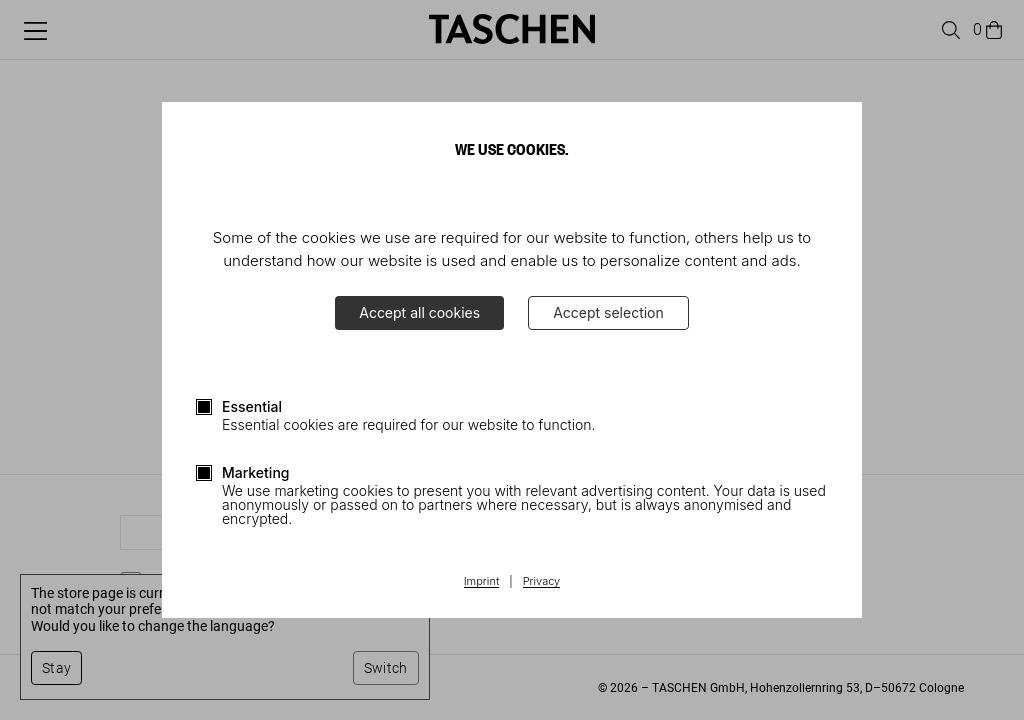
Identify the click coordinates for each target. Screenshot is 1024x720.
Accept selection (608, 312)
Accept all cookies (419, 312)
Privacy (542, 582)
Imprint (481, 582)
